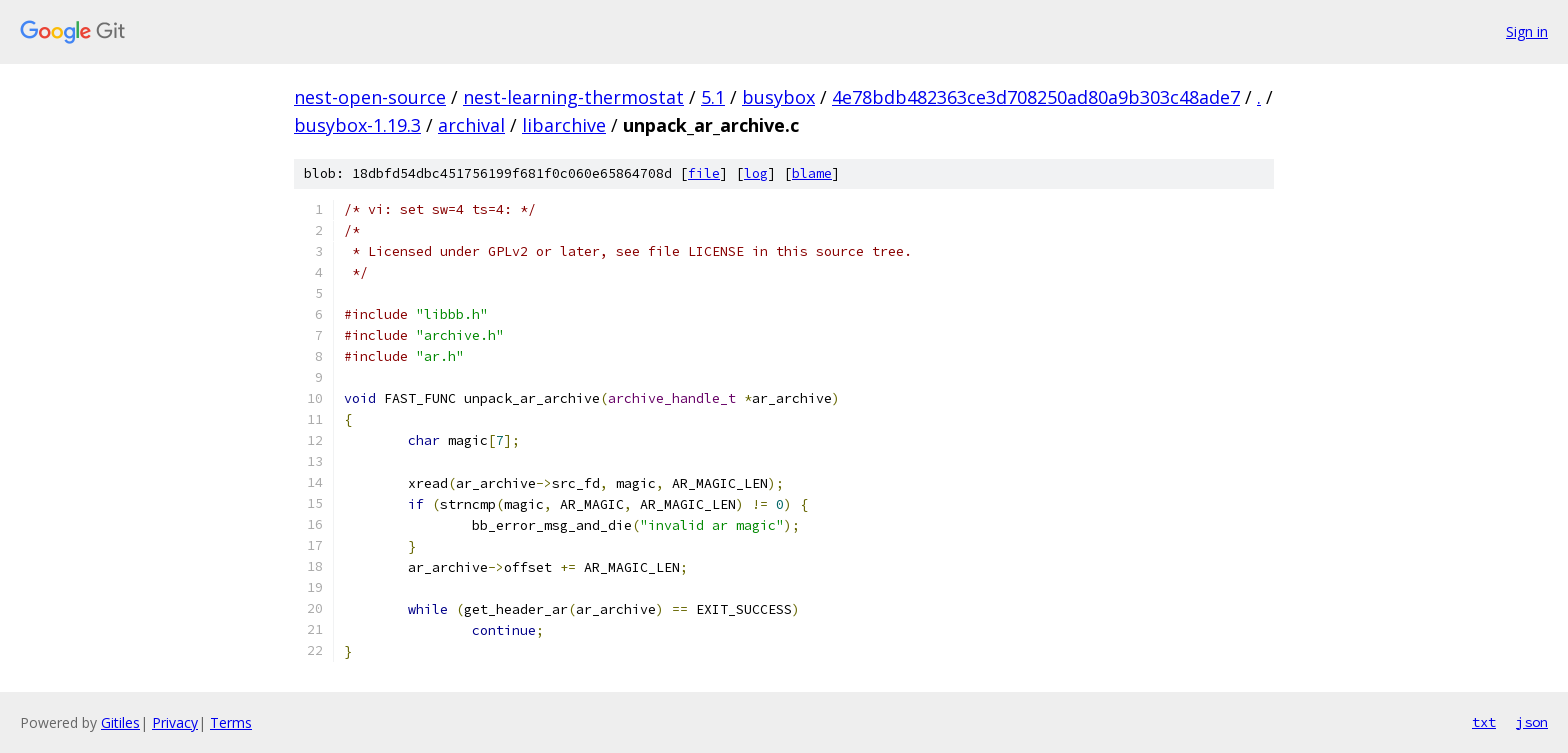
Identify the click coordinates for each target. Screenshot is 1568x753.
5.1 (713, 97)
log (756, 173)
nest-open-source (370, 97)
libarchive (564, 125)
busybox (778, 97)
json (1532, 722)
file (704, 173)
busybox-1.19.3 (357, 125)
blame (812, 173)
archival (471, 125)
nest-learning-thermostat (573, 97)
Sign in (1527, 31)
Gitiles (120, 722)
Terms (231, 722)
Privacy (175, 722)
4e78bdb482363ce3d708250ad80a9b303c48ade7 (1036, 97)
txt (1484, 722)
